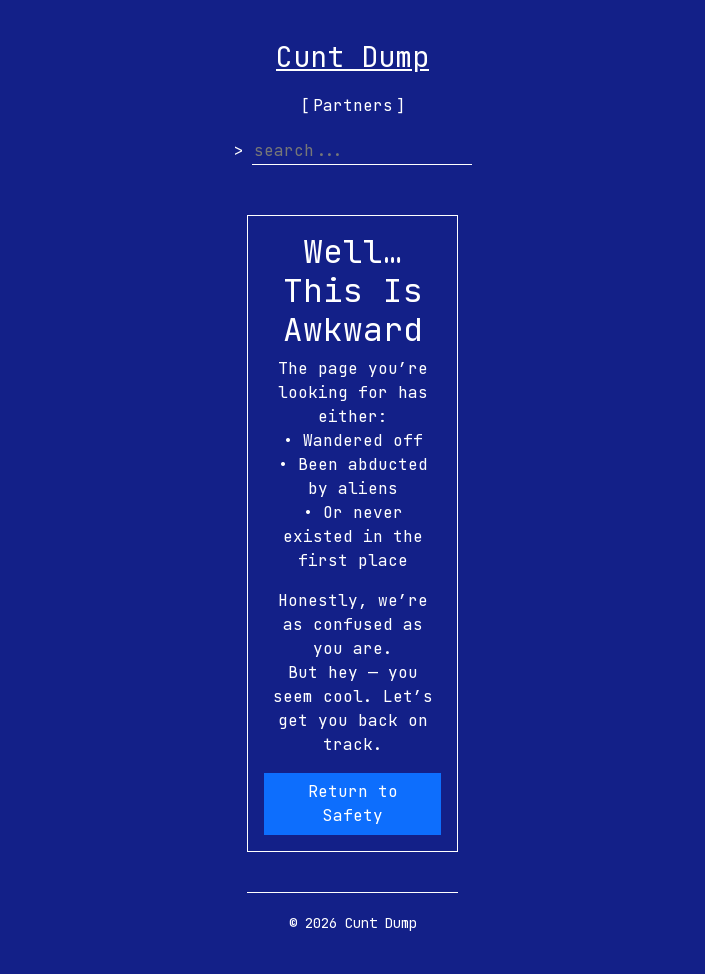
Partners (353, 105)
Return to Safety (353, 803)
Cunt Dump (352, 56)
